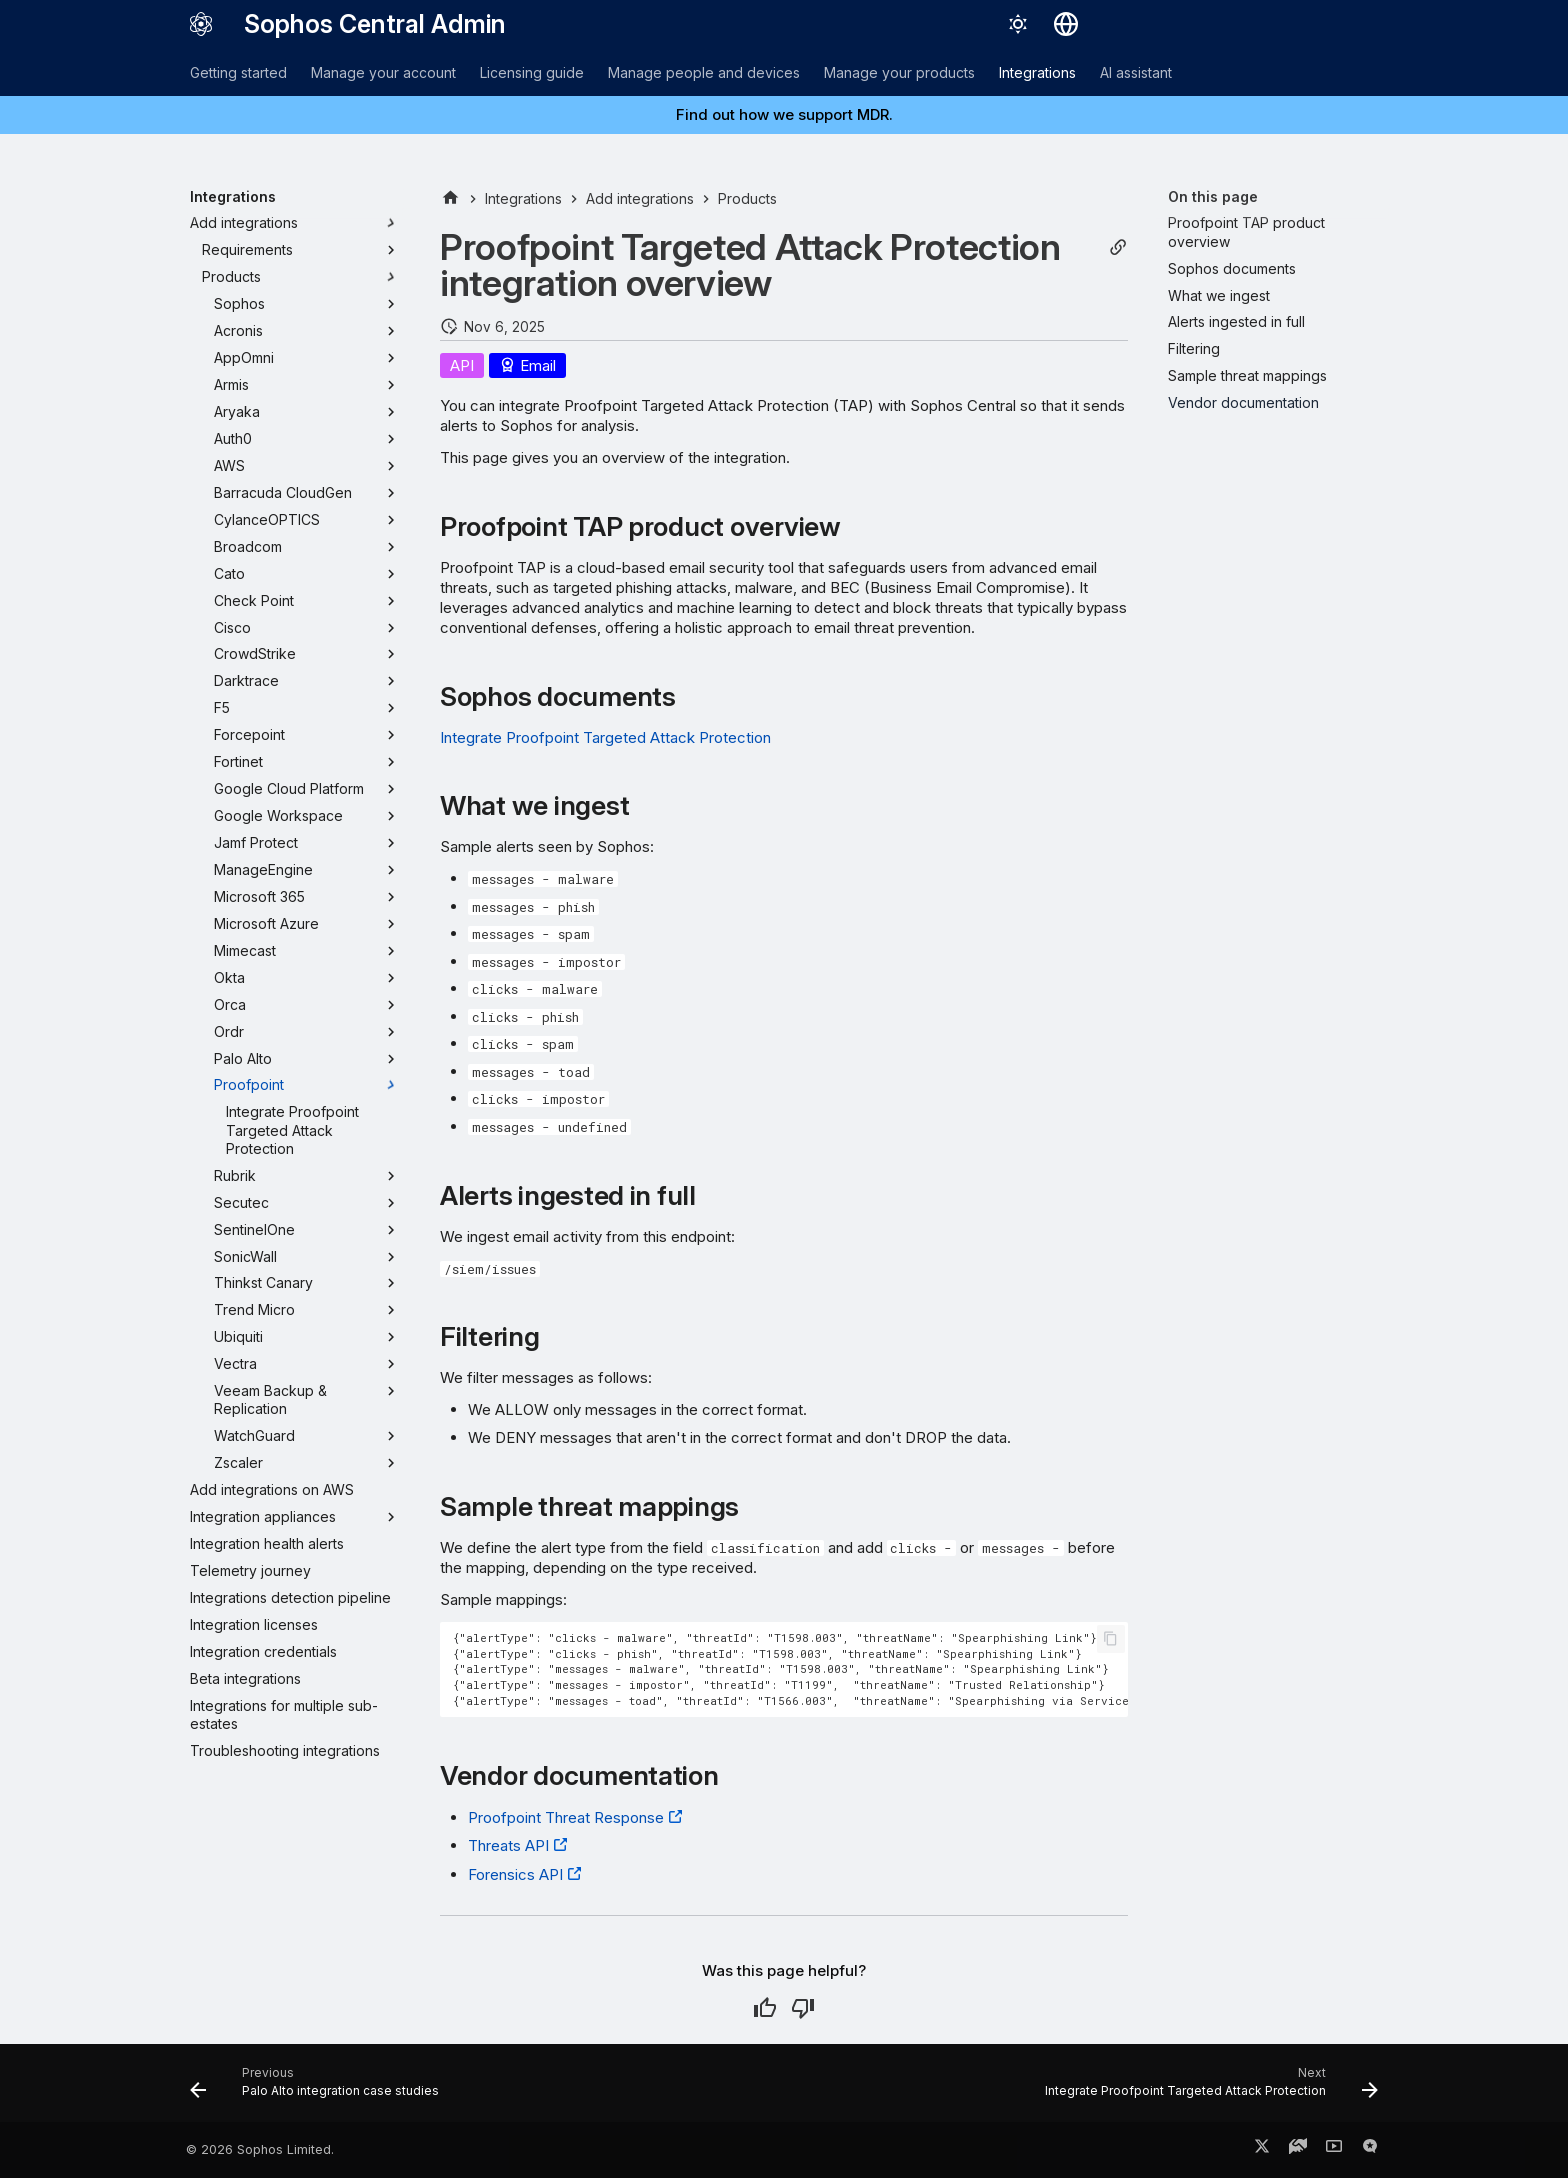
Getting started (238, 72)
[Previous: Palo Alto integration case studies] (319, 2089)
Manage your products (899, 72)
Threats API (508, 1845)
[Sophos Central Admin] (201, 24)
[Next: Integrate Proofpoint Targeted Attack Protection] (1206, 2089)
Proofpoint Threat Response (566, 1817)
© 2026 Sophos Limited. (260, 2149)
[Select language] (1066, 24)
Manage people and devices (704, 72)
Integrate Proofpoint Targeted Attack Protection (605, 737)
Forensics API (515, 1874)
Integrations (1037, 72)
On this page (1213, 196)
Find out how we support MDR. (784, 114)
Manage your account (383, 72)
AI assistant (1136, 72)
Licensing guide (532, 72)
